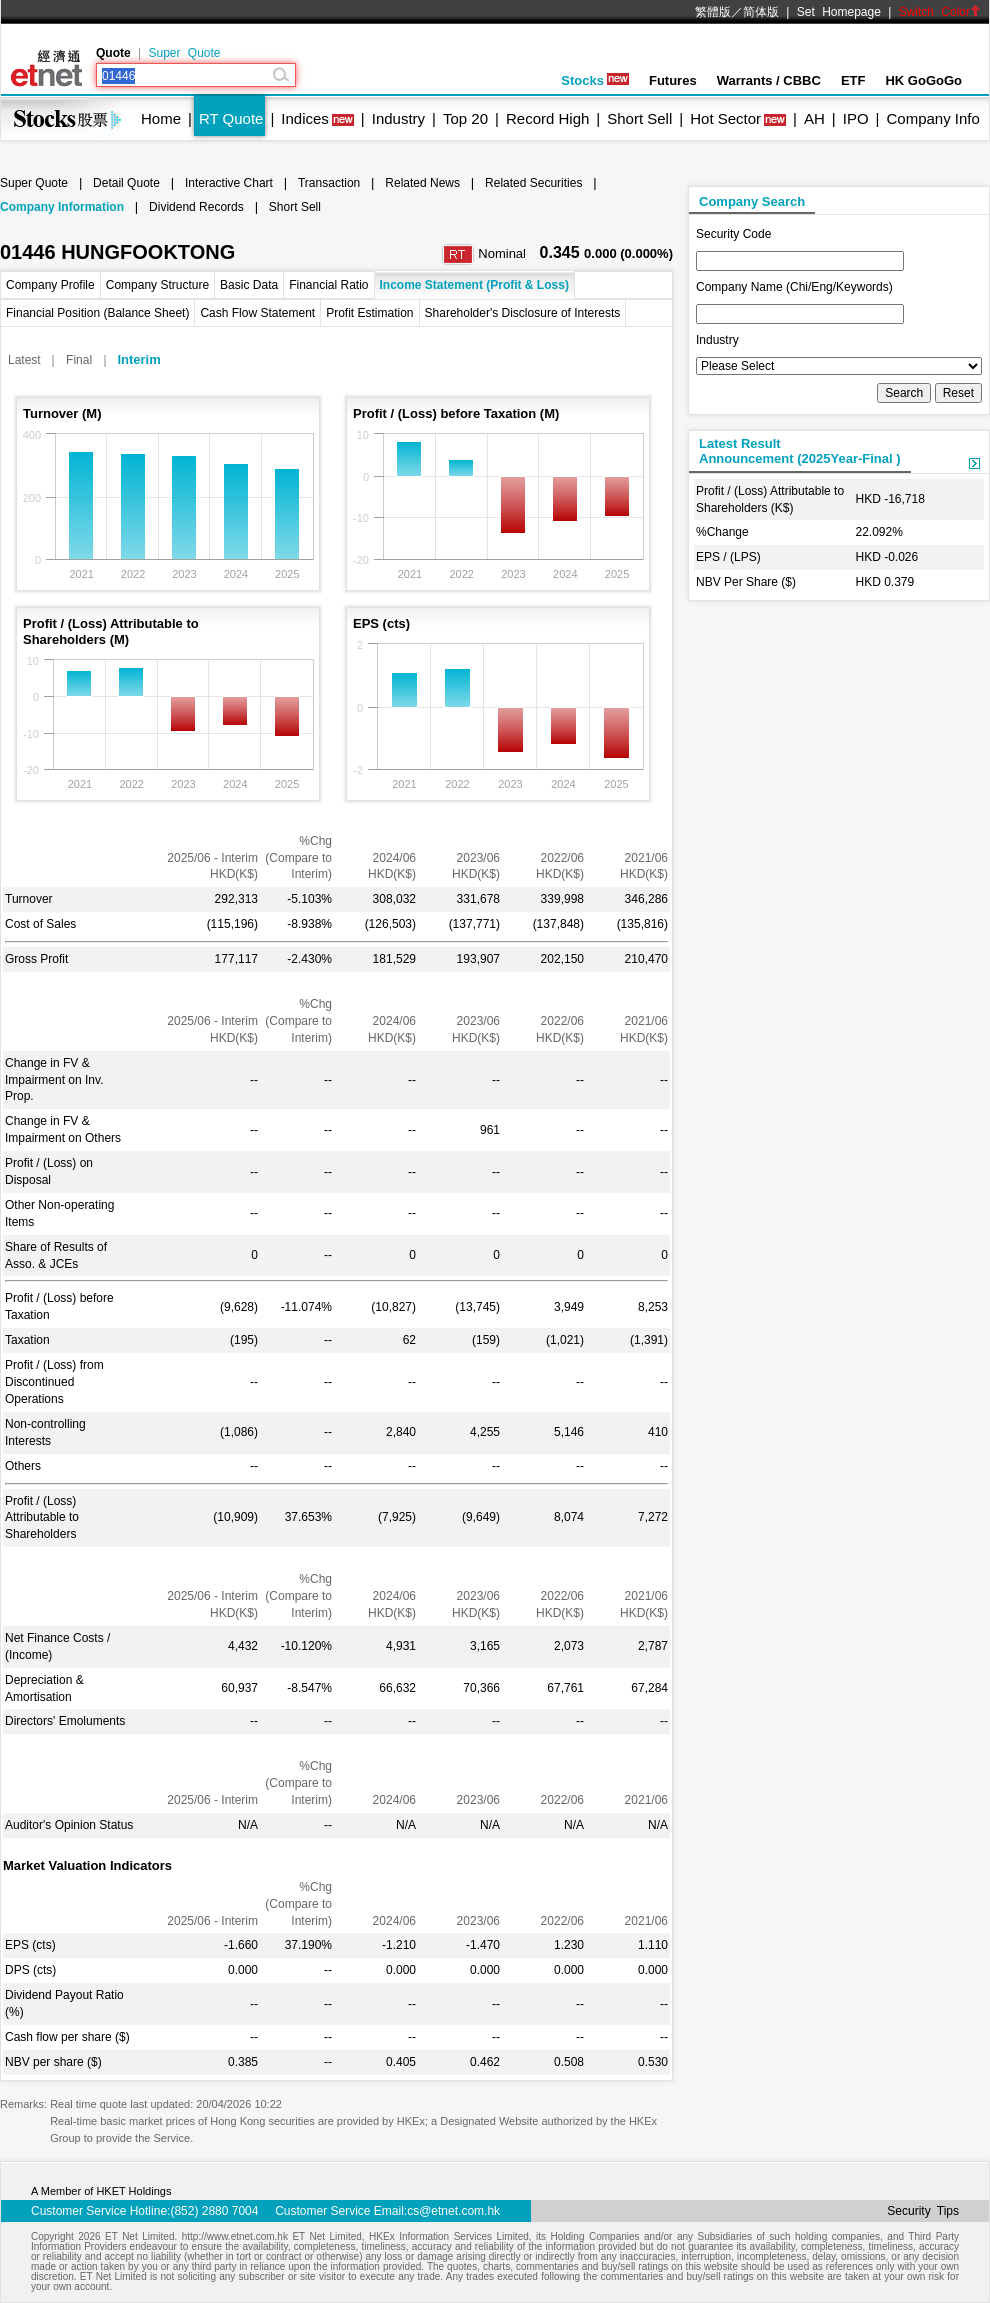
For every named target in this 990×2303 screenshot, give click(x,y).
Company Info (932, 118)
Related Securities (533, 183)
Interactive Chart (229, 183)
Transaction (329, 183)
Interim (138, 359)
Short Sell (639, 118)
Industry (398, 118)
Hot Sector (725, 118)
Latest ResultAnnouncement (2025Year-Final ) (800, 451)
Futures (673, 80)
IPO (856, 118)
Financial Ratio (328, 285)
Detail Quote (126, 183)
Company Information (62, 207)
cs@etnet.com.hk (453, 2211)
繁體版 (713, 12)
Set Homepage (839, 12)
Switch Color (940, 12)
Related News (422, 183)
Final (79, 360)
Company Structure (157, 285)
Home (161, 118)
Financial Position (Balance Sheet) (97, 313)
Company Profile (50, 285)
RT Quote (231, 118)
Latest (24, 360)
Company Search (752, 201)
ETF (853, 80)
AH (814, 118)
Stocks (595, 80)
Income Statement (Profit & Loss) (474, 285)
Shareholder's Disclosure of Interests (523, 313)
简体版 (761, 12)
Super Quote (184, 53)
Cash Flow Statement (257, 313)
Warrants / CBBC (769, 80)
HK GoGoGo (923, 80)
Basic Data (249, 285)
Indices (305, 118)
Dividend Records (196, 207)
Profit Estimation (369, 313)
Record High (547, 118)
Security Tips (923, 2211)
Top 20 (465, 118)
